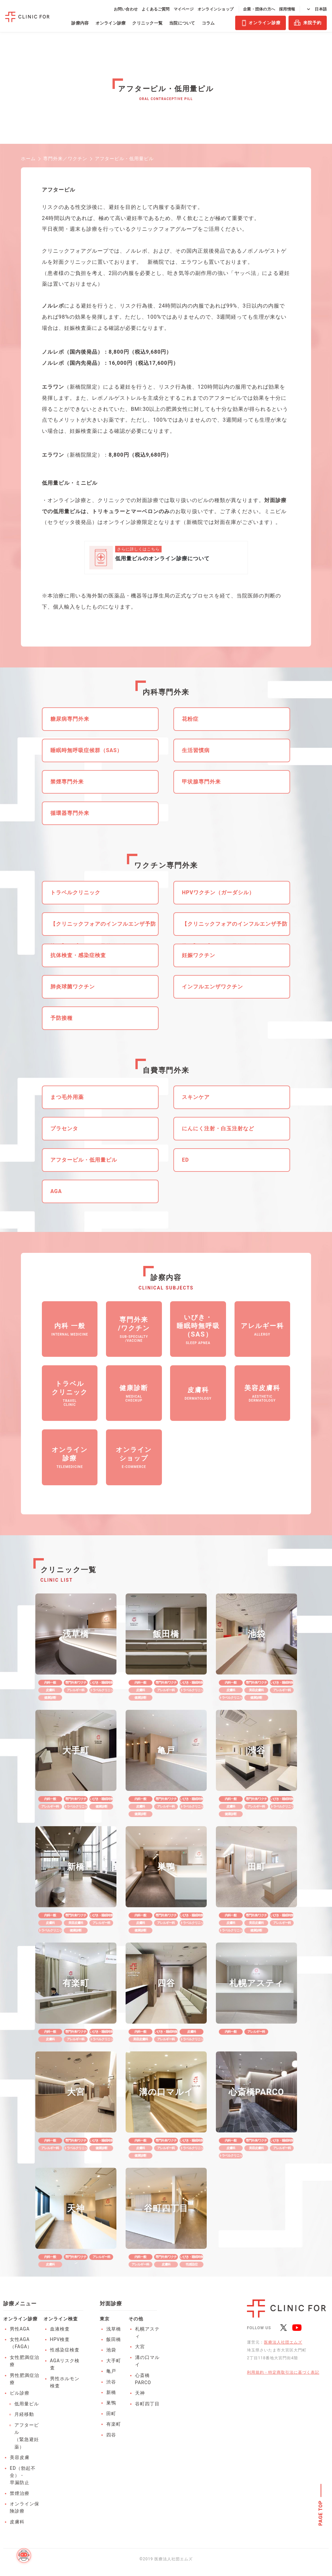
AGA (56, 1191)
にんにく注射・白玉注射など (218, 1128)
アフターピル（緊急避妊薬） (26, 2436)
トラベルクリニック (75, 892)
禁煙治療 (19, 2493)
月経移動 (24, 2414)
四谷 (111, 2434)
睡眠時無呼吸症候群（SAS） (86, 750)
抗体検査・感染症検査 (78, 955)
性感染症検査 (64, 2349)
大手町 (113, 2360)
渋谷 (111, 2381)
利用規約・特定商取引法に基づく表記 (283, 2372)
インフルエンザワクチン (212, 987)
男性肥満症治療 (24, 2379)
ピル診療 (19, 2393)
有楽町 (113, 2424)
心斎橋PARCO (143, 2379)
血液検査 (60, 2329)
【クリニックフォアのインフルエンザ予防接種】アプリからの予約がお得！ (103, 928)
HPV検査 (60, 2339)
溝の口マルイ (147, 2361)
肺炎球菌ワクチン (72, 987)
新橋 (111, 2392)
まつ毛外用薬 (67, 1097)
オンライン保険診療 (24, 2507)
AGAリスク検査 (65, 2364)
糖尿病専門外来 (69, 719)
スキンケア (196, 1097)
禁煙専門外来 (67, 782)
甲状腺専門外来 (201, 782)
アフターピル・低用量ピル (83, 1160)
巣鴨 (111, 2402)
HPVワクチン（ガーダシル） (218, 892)
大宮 (140, 2346)
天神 (140, 2393)
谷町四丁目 (147, 2403)
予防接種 (61, 1018)
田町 (111, 2413)
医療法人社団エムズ (283, 2342)
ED (185, 1160)
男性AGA (20, 2329)
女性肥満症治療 (24, 2361)
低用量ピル (26, 2403)
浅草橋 (113, 2329)
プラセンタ (64, 1128)
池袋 (111, 2349)
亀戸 (111, 2371)
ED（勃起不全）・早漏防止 (23, 2475)
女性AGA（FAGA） (21, 2343)
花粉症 (190, 719)
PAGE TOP (321, 2513)
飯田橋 (113, 2339)
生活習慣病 (196, 750)
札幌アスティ (147, 2332)
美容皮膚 (19, 2457)
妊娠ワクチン (198, 955)
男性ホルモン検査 (64, 2382)
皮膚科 (17, 2521)
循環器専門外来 (69, 813)
